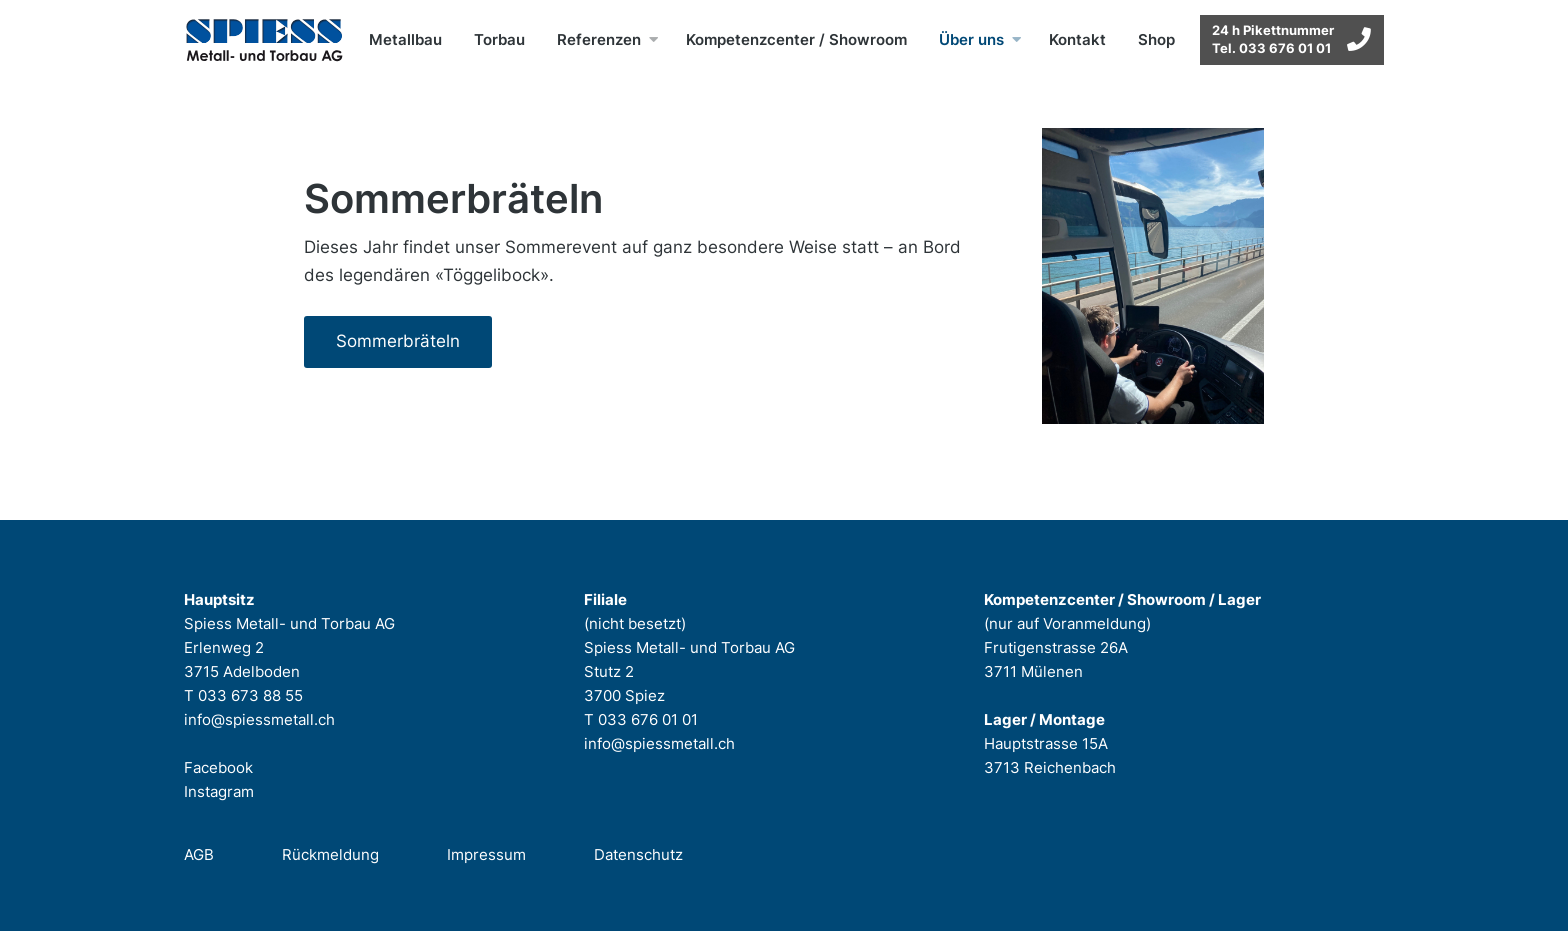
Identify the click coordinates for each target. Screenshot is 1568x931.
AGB (199, 854)
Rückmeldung (330, 854)
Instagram (219, 791)
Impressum (486, 854)
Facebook (218, 767)
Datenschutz (638, 854)
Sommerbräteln (398, 341)
